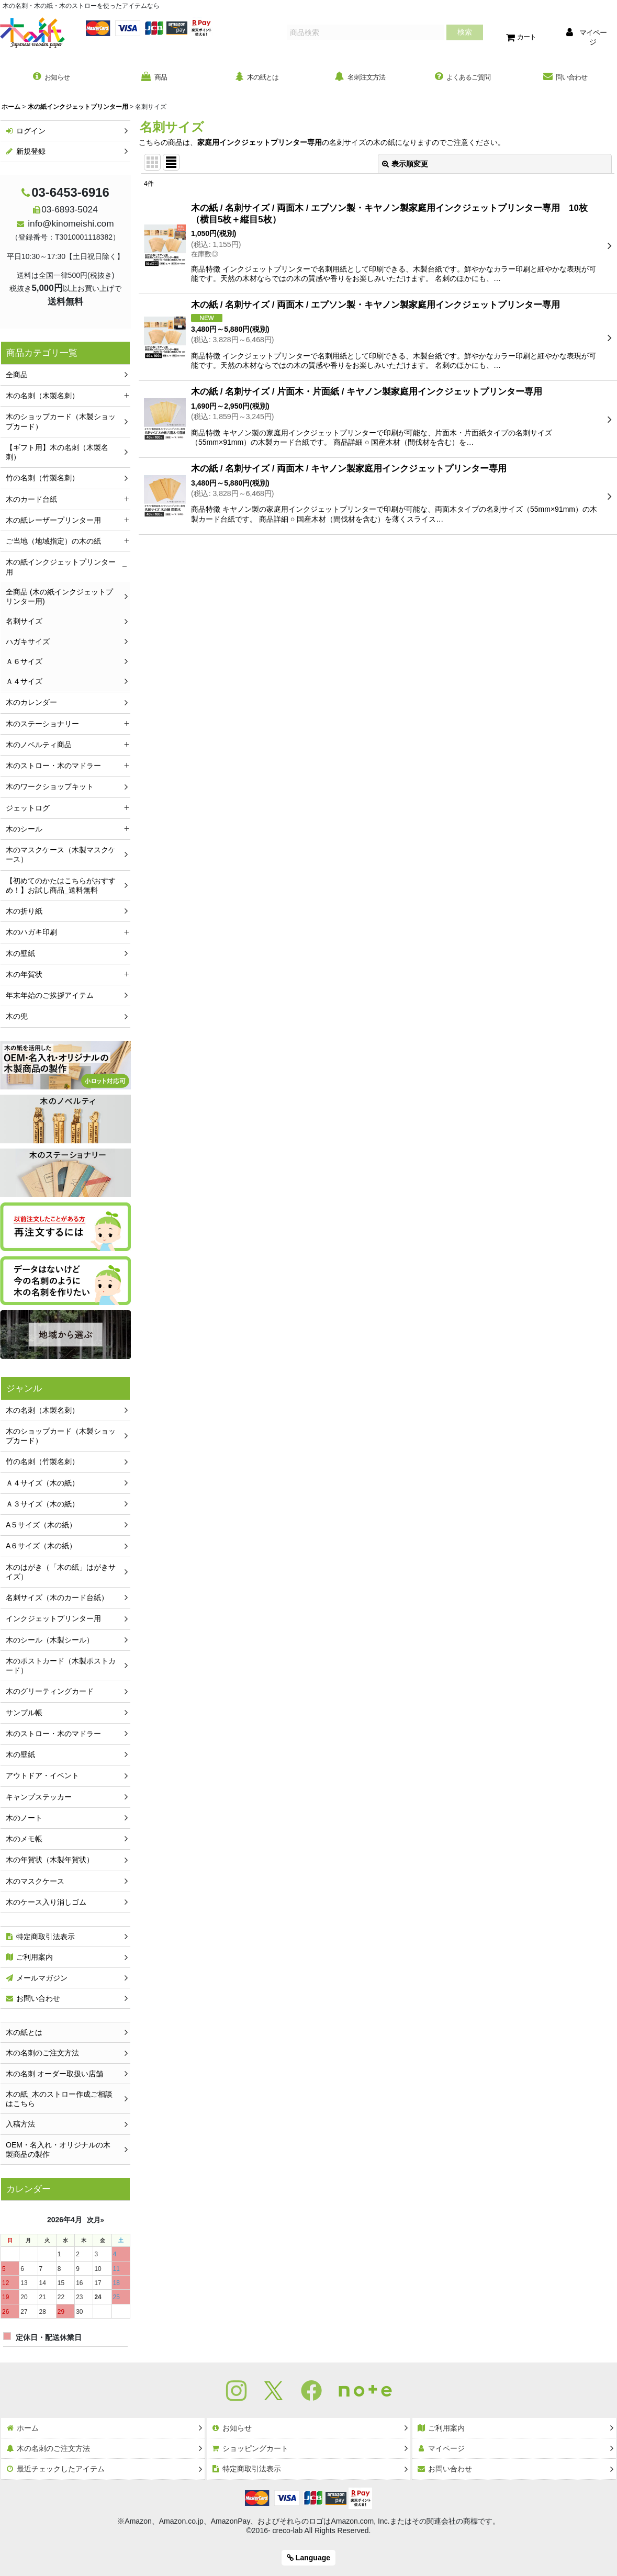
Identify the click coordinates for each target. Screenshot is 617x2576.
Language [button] (308, 2557)
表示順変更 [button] (405, 166)
